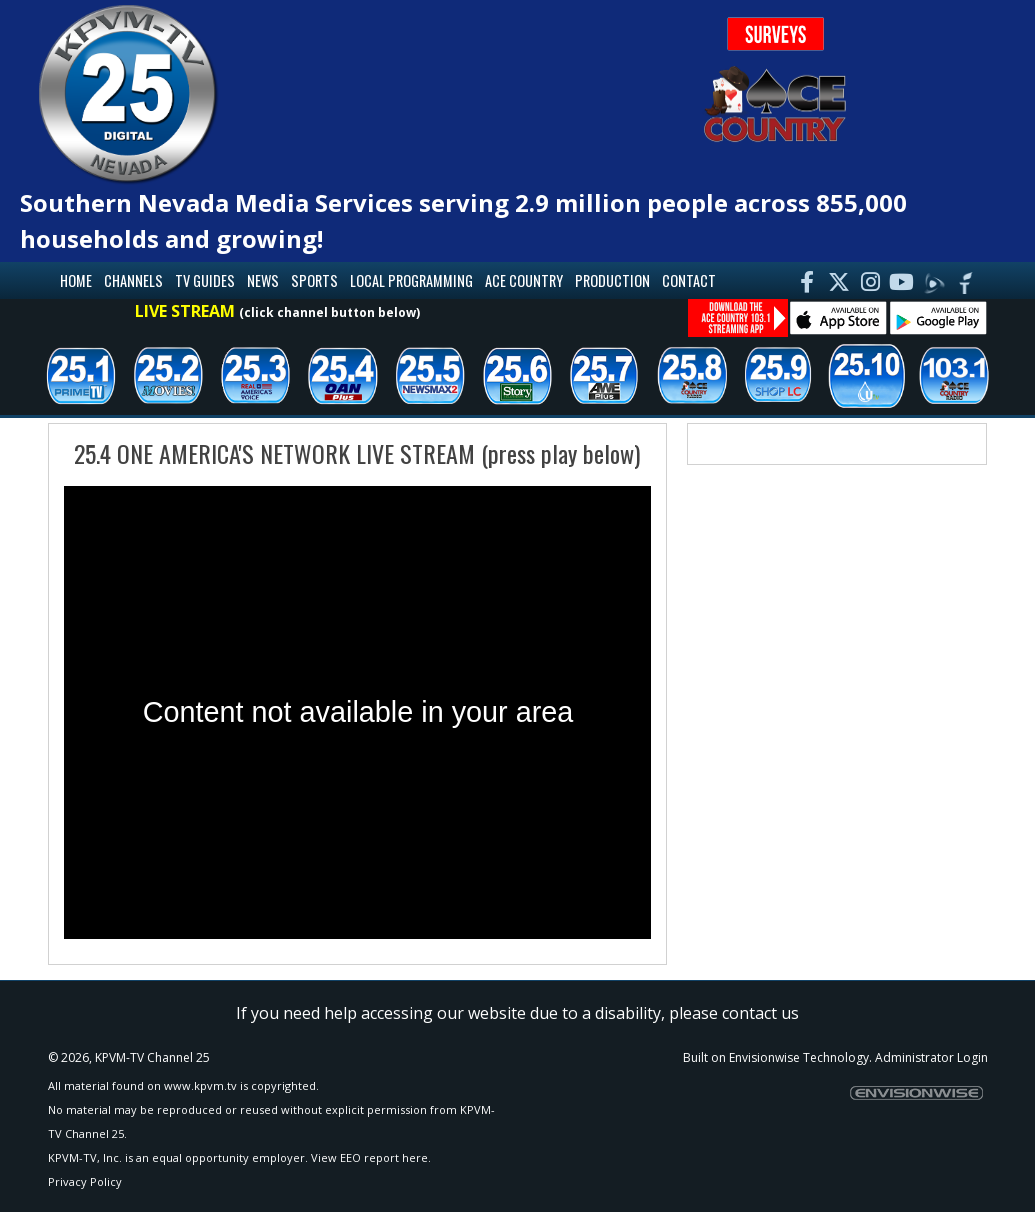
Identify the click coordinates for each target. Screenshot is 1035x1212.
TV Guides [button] (205, 280)
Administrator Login (931, 1057)
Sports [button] (314, 280)
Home (76, 280)
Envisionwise (764, 1057)
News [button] (263, 280)
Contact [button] (689, 280)
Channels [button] (133, 280)
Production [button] (612, 280)
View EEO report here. (371, 1157)
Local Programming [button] (411, 280)
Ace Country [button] (524, 280)
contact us (760, 1013)
